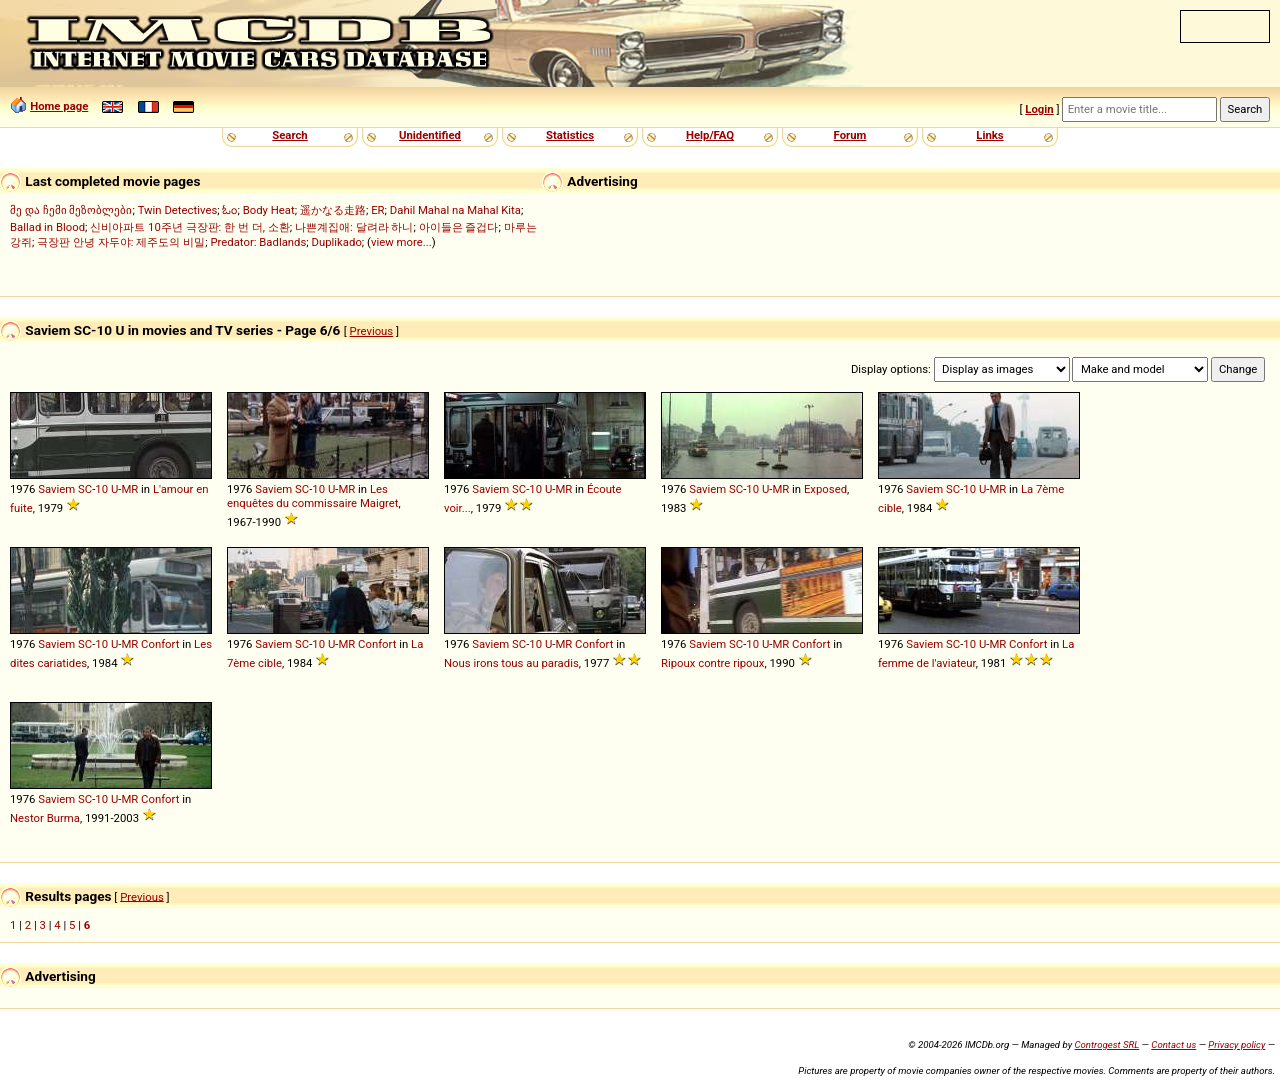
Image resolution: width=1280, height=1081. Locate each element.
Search (289, 135)
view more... (401, 242)
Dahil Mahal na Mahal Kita (455, 210)
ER (377, 210)
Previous (372, 331)
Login (1039, 109)
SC (85, 489)
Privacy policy (1236, 1044)
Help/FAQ (710, 135)
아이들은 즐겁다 (459, 227)
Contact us (1173, 1044)
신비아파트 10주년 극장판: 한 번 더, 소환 (190, 227)
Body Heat (269, 210)
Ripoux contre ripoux (712, 663)
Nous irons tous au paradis (511, 663)
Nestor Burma (45, 818)
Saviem (56, 489)
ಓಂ (229, 210)
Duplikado (337, 242)
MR (129, 489)
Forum (850, 135)
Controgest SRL (1106, 1044)
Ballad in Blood (47, 227)
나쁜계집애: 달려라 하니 (354, 227)
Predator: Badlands (258, 242)
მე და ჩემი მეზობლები (71, 210)
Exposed (825, 489)
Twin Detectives (178, 210)
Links (989, 135)
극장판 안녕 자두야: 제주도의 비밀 (121, 242)
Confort (160, 644)
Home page (59, 106)
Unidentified (430, 135)
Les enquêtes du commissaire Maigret (313, 496)
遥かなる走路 (333, 210)
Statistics (570, 135)
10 (101, 489)
